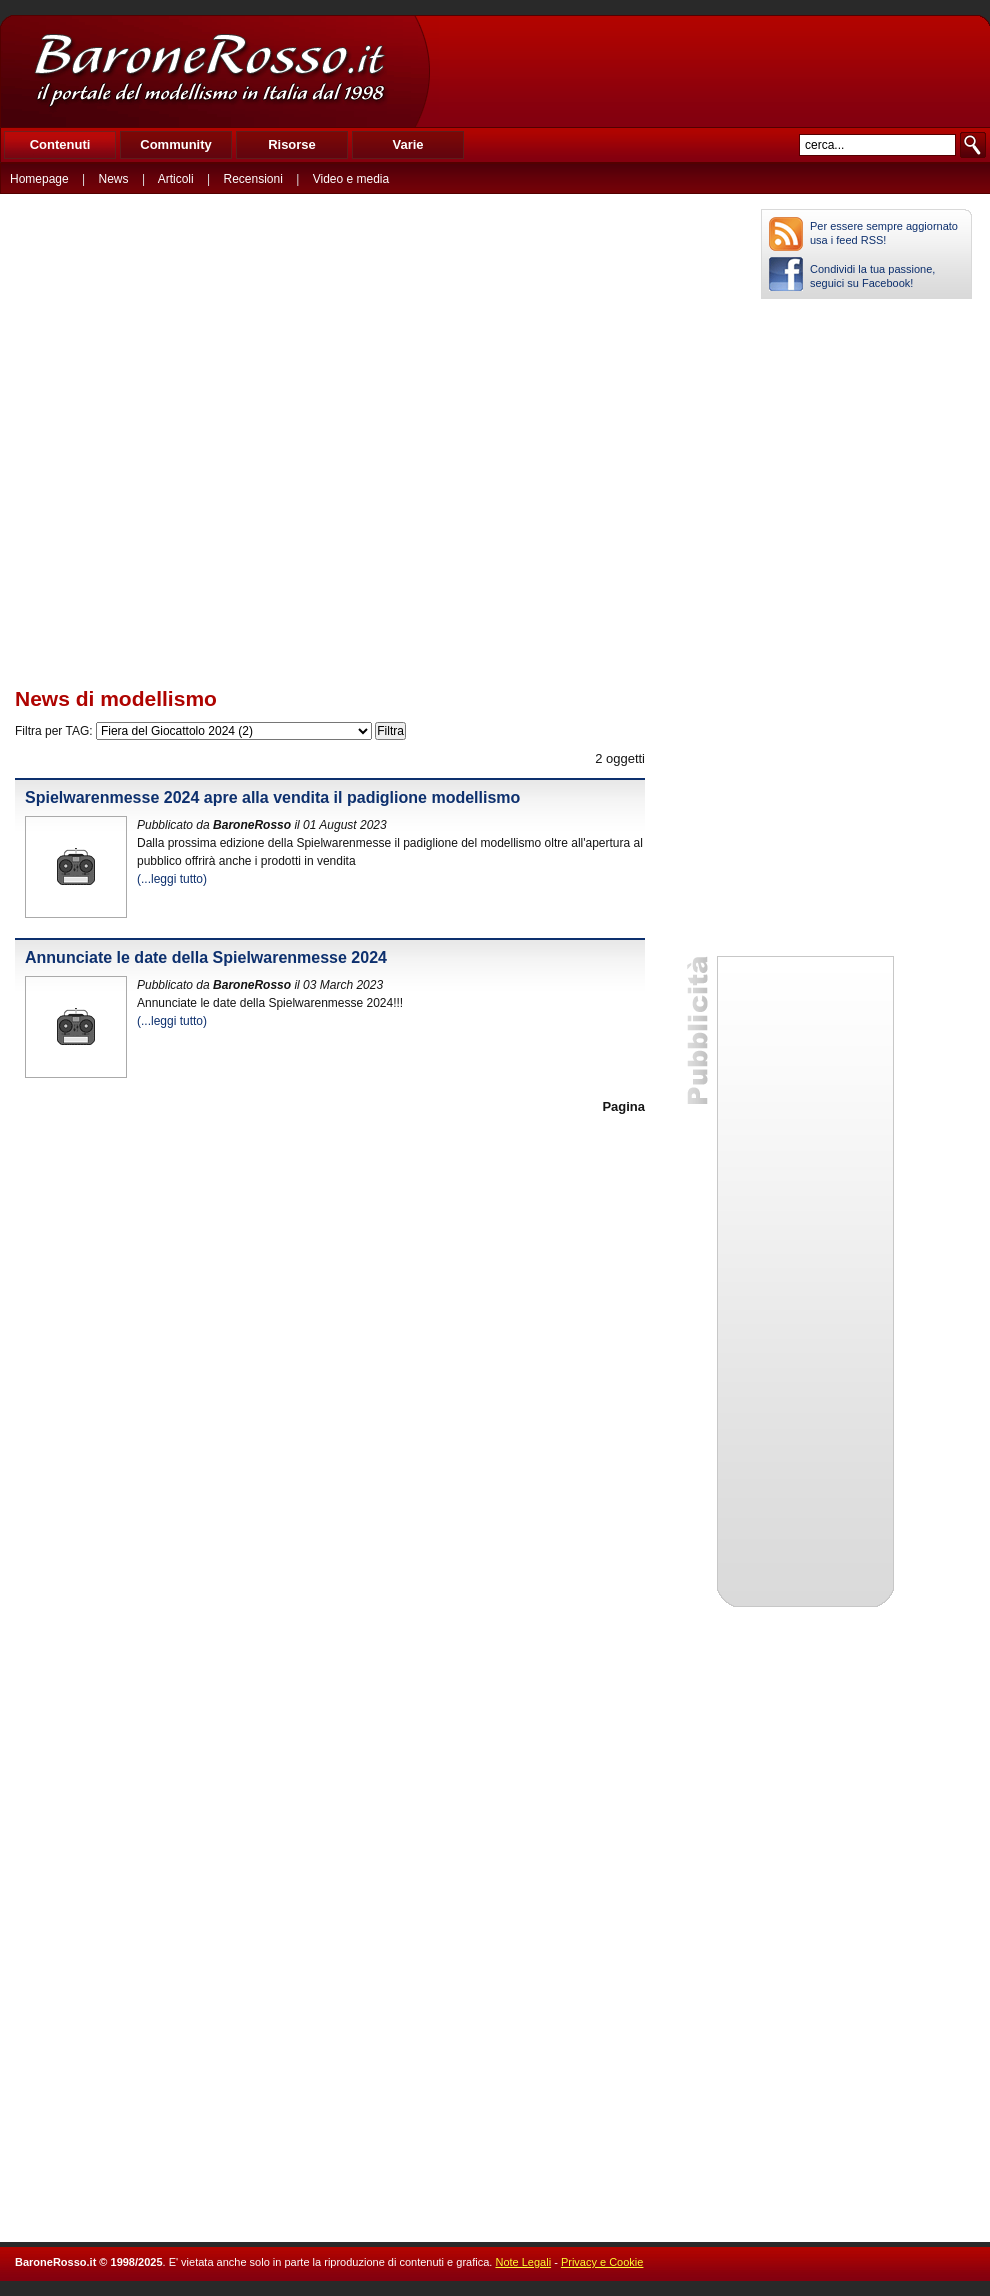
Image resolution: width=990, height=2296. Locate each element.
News (114, 179)
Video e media (351, 179)
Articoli (176, 179)
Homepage (39, 179)
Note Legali (523, 2262)
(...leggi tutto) (172, 879)
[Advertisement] (709, 71)
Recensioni (253, 179)
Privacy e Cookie (602, 2262)
